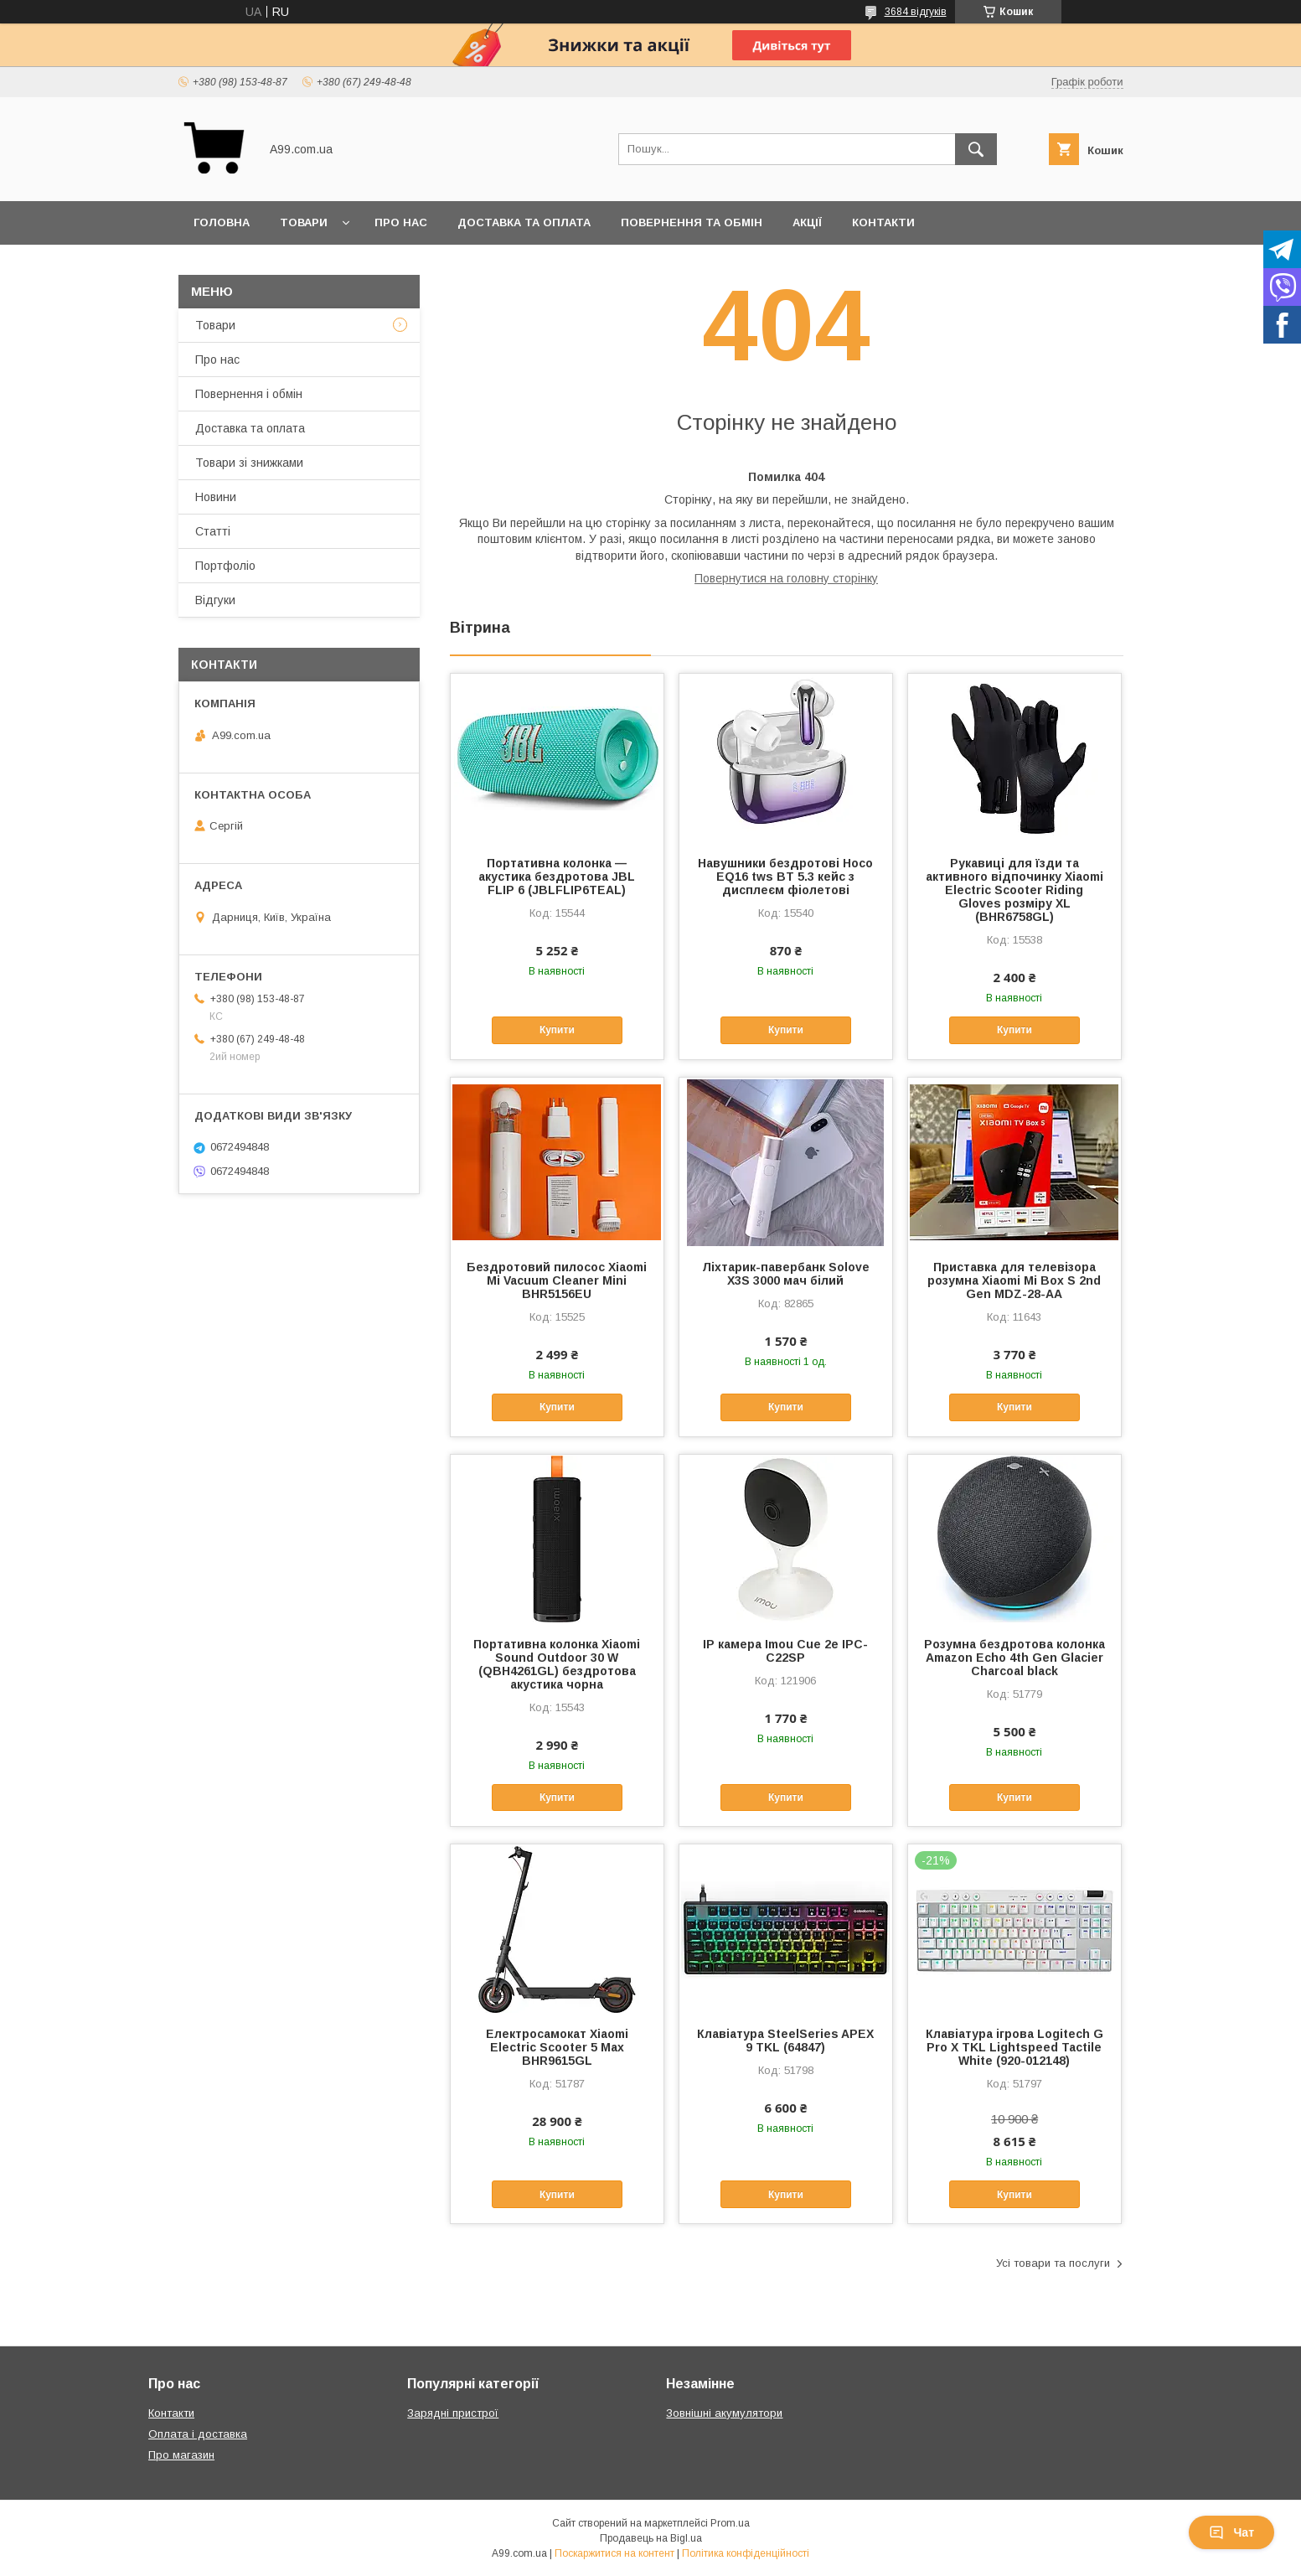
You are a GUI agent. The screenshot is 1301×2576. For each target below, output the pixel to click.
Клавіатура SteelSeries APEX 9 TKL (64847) (785, 2040)
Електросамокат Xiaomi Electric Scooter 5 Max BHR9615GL (557, 2047)
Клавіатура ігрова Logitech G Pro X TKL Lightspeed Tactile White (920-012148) (1014, 2047)
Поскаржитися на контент (614, 2553)
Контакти (883, 222)
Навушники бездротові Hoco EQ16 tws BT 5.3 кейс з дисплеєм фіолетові (785, 876)
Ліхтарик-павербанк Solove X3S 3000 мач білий (786, 1273)
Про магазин (181, 2455)
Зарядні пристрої (452, 2413)
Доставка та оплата (524, 222)
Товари (304, 222)
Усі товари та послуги (1053, 2263)
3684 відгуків (916, 12)
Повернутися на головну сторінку (786, 578)
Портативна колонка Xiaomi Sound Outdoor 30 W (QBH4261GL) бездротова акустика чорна (556, 1664)
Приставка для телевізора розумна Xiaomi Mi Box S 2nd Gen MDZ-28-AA (1014, 1280)
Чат (1231, 2532)
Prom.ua (730, 2523)
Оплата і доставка (197, 2434)
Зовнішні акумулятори (724, 2413)
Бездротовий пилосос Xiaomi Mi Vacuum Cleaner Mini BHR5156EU (557, 1280)
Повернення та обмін (691, 222)
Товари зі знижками (249, 462)
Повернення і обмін (248, 394)
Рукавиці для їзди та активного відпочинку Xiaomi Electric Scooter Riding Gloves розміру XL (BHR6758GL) (1014, 889)
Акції (807, 222)
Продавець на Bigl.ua (651, 2538)
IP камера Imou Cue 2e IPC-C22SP (785, 1650)
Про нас (400, 222)
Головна (222, 222)
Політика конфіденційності (745, 2553)
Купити (557, 1030)
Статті (212, 531)
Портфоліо (225, 565)
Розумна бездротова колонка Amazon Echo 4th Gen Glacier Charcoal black (1014, 1657)
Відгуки (215, 600)
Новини (215, 497)
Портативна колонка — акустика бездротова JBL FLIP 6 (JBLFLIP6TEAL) (556, 876)
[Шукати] (976, 149)
